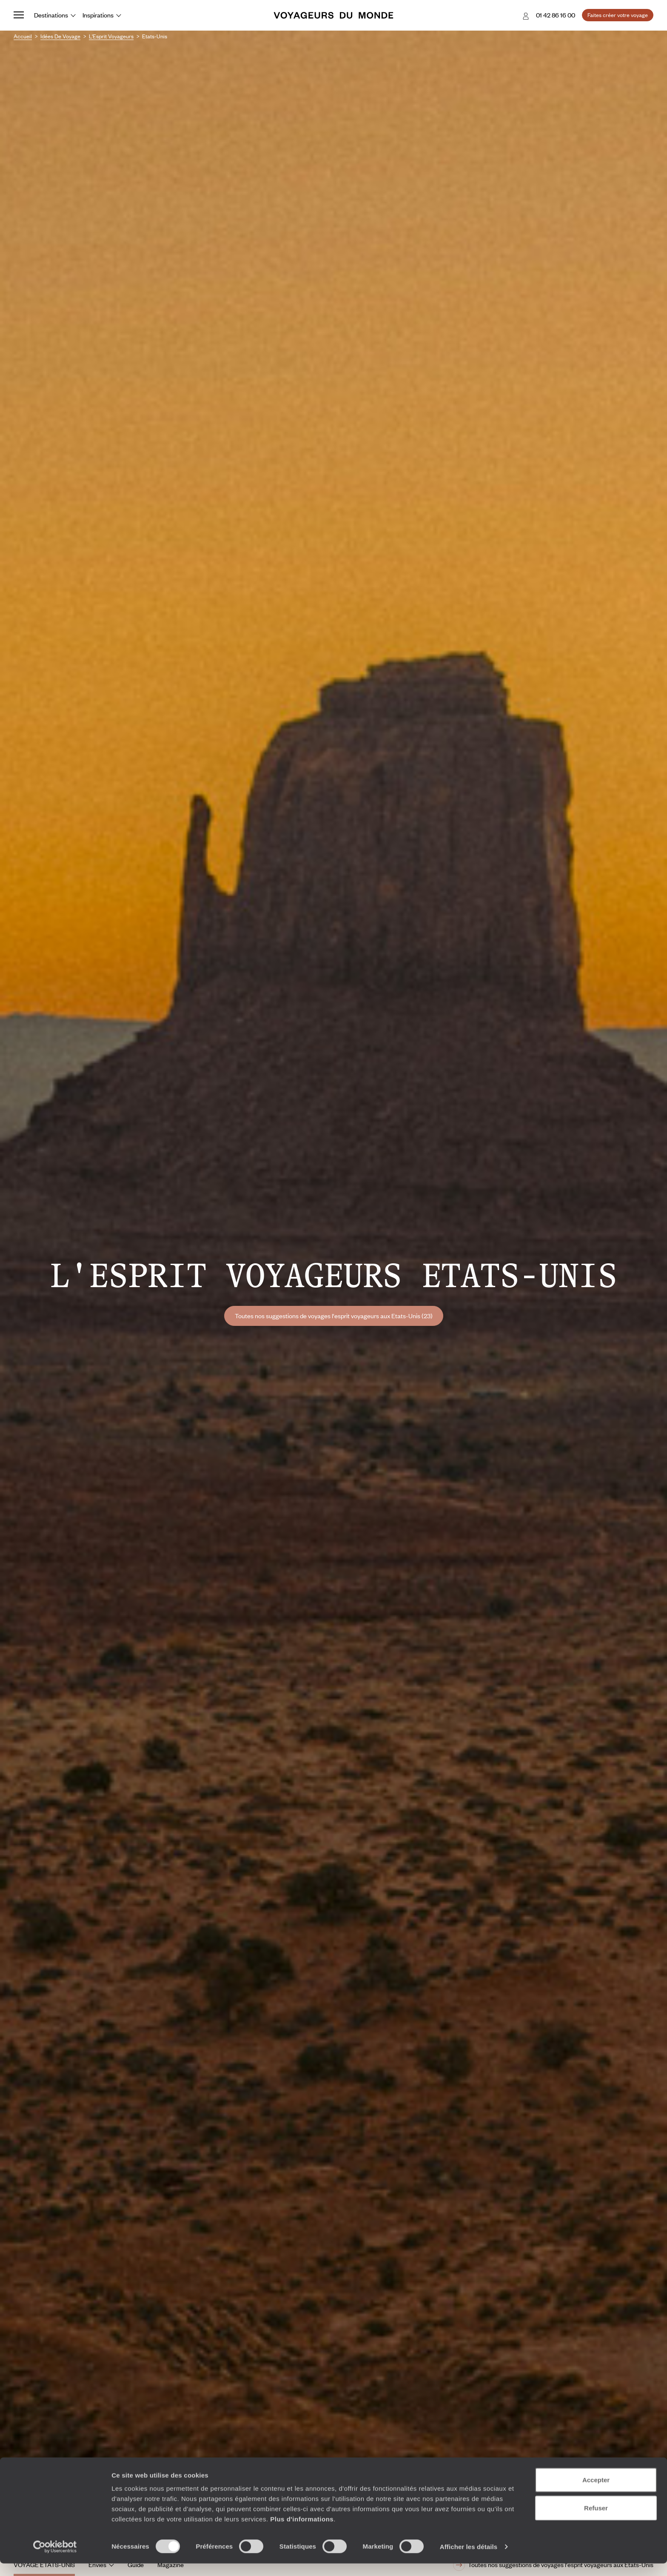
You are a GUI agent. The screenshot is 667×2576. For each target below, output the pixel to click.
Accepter (596, 2492)
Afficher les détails (468, 2559)
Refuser (596, 2520)
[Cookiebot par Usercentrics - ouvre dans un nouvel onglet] (55, 2559)
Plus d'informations (302, 2531)
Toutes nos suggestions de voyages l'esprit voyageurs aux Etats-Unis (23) (334, 1315)
